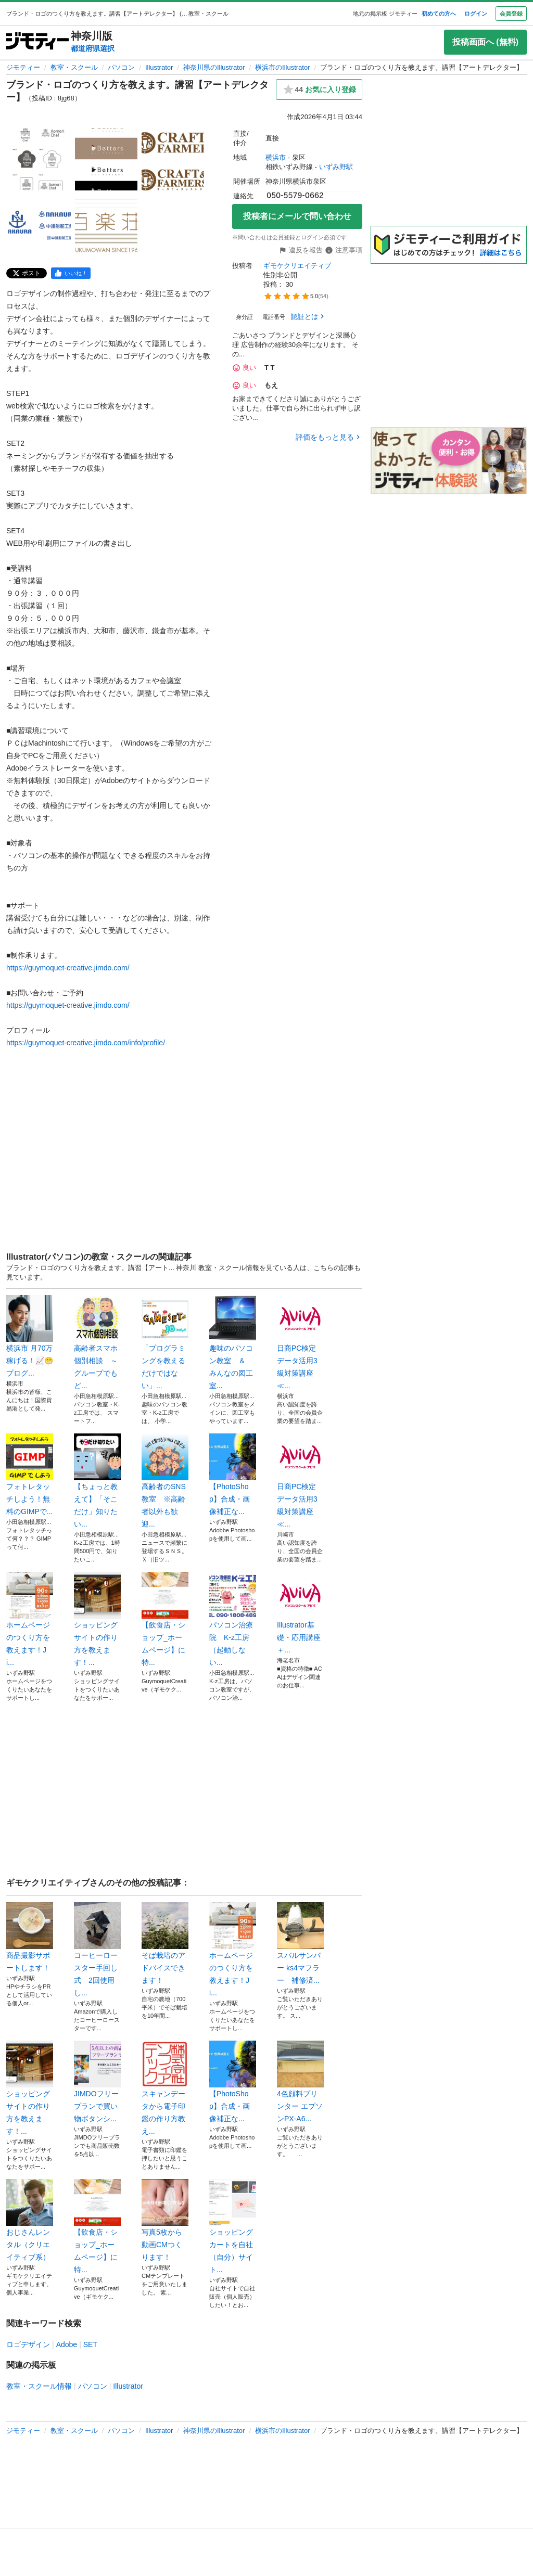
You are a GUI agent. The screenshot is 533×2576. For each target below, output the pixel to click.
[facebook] (71, 273)
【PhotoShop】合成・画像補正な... (232, 1474)
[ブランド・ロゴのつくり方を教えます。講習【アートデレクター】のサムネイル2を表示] (106, 159)
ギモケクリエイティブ (297, 266)
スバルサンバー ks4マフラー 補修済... (300, 1943)
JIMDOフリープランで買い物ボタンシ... (97, 2082)
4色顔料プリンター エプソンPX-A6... (300, 2082)
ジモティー (23, 67)
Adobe (66, 2344)
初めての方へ (439, 13)
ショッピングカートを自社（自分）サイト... (232, 2226)
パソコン (121, 67)
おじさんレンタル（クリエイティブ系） (29, 2220)
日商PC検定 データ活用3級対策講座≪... (300, 1342)
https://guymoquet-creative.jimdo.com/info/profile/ (85, 1043)
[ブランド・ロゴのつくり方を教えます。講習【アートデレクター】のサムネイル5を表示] (106, 226)
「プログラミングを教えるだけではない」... (165, 1342)
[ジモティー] (37, 42)
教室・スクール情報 (39, 2386)
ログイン (475, 13)
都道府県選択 (93, 48)
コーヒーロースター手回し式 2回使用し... (97, 1949)
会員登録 (511, 13)
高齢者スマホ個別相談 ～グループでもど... (97, 1342)
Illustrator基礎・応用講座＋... (300, 1613)
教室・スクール (74, 67)
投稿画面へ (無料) (485, 41)
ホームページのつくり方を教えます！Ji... (29, 1619)
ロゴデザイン (28, 2344)
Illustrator (159, 67)
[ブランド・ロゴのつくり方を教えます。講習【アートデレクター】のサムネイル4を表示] (39, 226)
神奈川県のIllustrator (214, 67)
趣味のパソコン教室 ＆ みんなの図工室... (232, 1342)
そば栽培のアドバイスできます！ (165, 1943)
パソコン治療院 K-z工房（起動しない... (232, 1619)
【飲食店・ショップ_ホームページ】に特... (165, 1619)
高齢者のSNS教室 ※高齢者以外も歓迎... (165, 1480)
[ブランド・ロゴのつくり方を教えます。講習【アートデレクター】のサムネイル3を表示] (172, 159)
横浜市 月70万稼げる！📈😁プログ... (29, 1336)
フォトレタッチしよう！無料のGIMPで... (29, 1474)
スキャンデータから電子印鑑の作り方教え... (165, 2088)
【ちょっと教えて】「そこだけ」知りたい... (97, 1480)
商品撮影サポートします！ (29, 1937)
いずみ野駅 (336, 167)
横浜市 (275, 157)
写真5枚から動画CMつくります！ (165, 2220)
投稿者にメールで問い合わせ (297, 216)
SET (90, 2344)
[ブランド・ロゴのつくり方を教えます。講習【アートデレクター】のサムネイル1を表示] (39, 159)
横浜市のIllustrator (282, 67)
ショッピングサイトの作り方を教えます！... (97, 1619)
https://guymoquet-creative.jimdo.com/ (68, 968)
